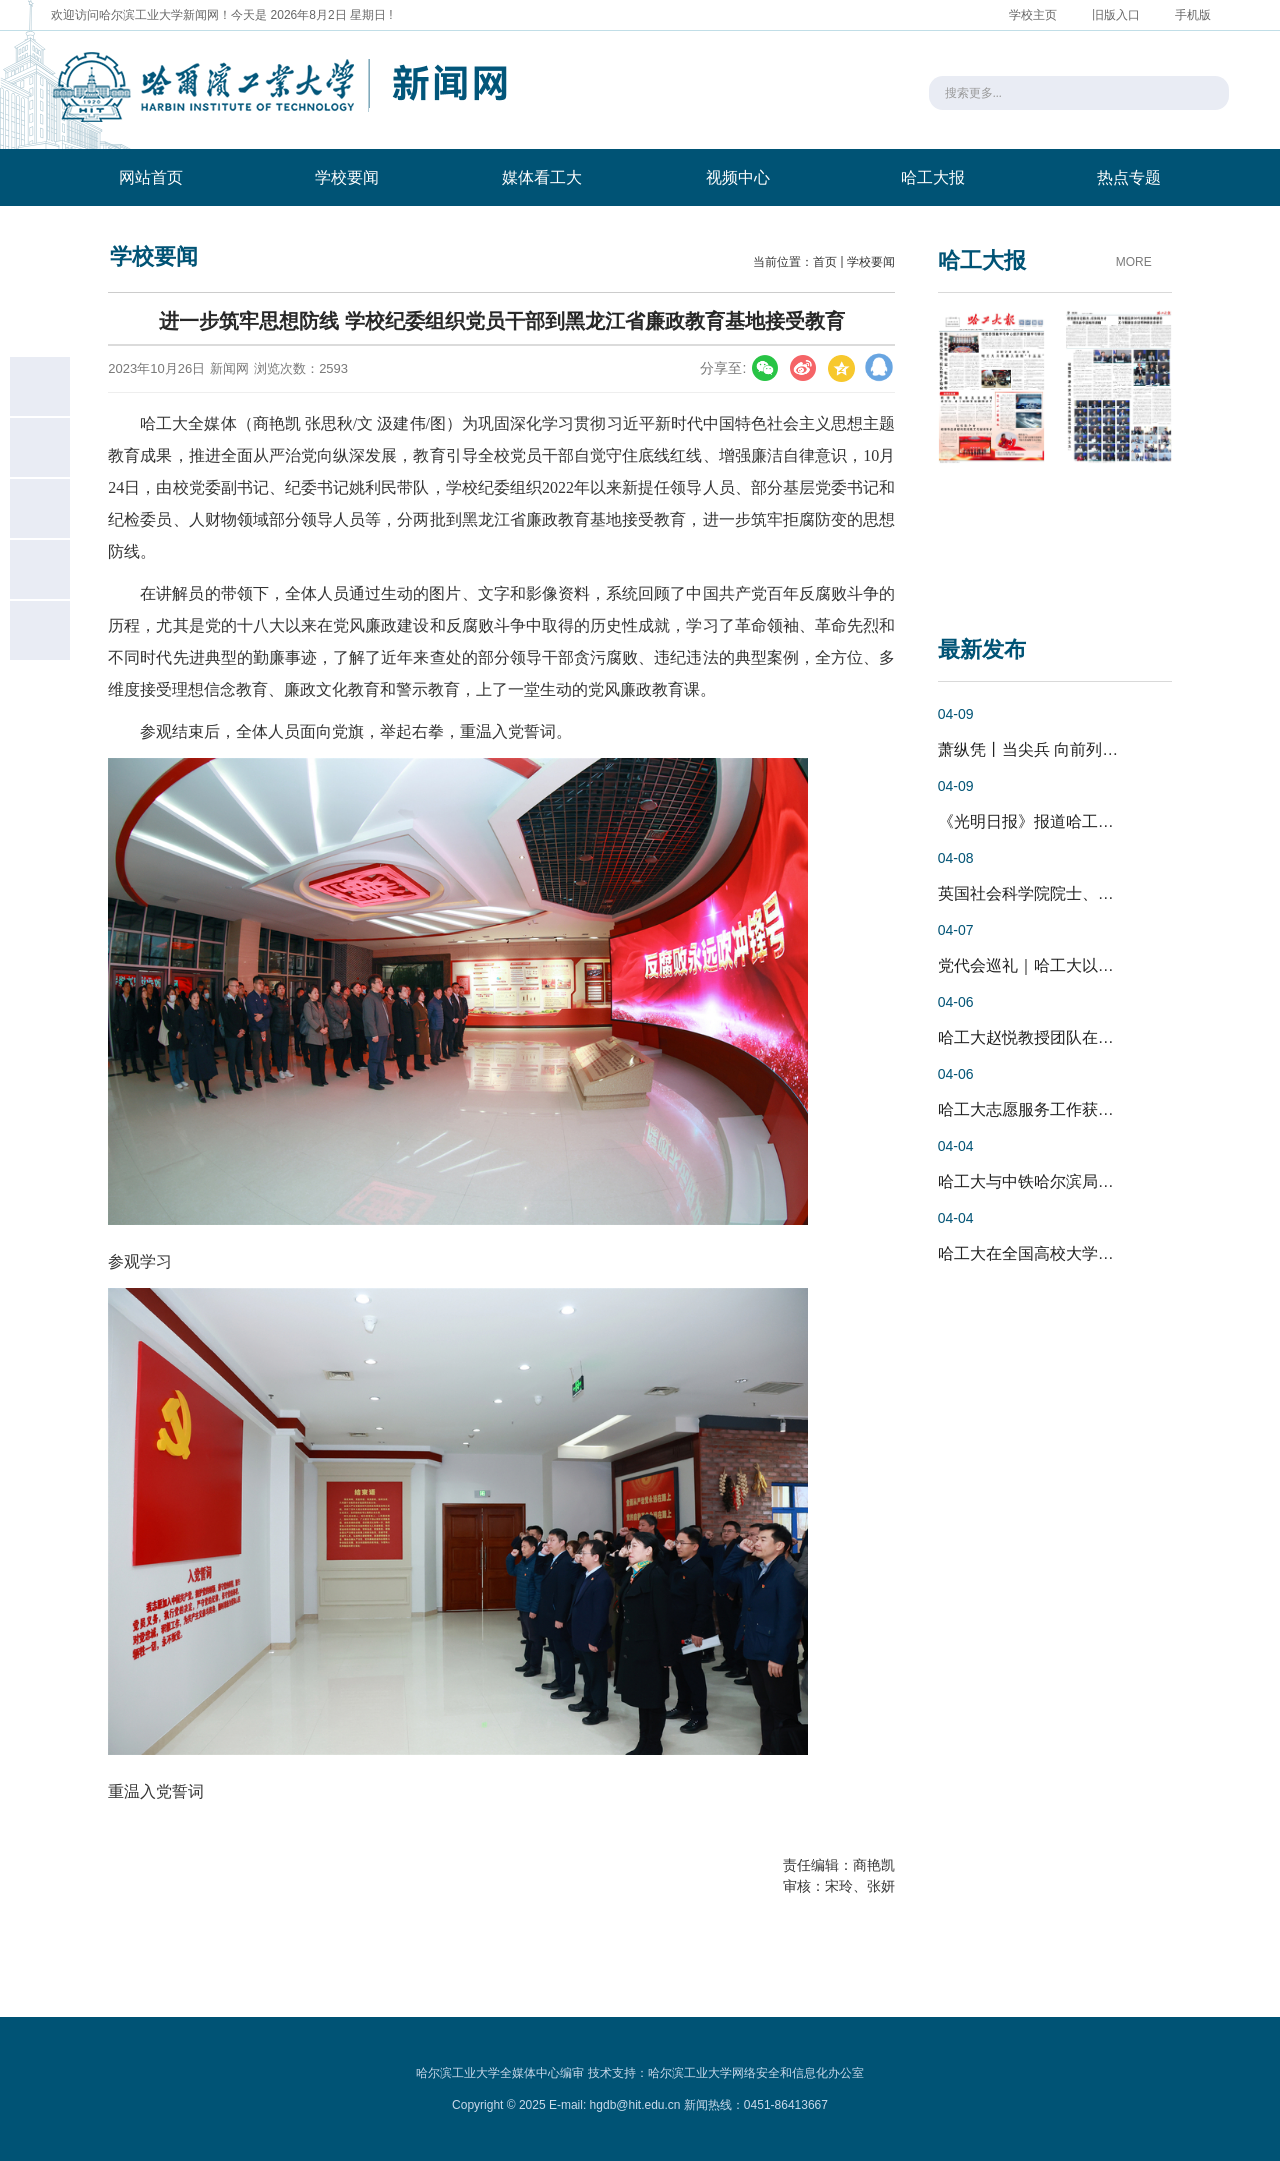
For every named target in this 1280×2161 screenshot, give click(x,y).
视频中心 (738, 177)
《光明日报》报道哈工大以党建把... (1064, 821)
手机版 (1193, 15)
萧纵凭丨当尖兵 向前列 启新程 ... (1055, 749)
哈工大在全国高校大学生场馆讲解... (1064, 1253)
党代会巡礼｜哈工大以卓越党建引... (1064, 965)
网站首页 (151, 177)
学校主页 (1033, 15)
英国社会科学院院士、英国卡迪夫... (1064, 893)
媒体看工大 (542, 177)
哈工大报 (933, 177)
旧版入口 (1116, 15)
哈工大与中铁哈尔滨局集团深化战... (1064, 1181)
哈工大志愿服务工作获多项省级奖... (1064, 1109)
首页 (825, 262)
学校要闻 (347, 177)
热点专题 (1129, 177)
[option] (991, 449)
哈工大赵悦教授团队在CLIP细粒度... (1066, 1037)
